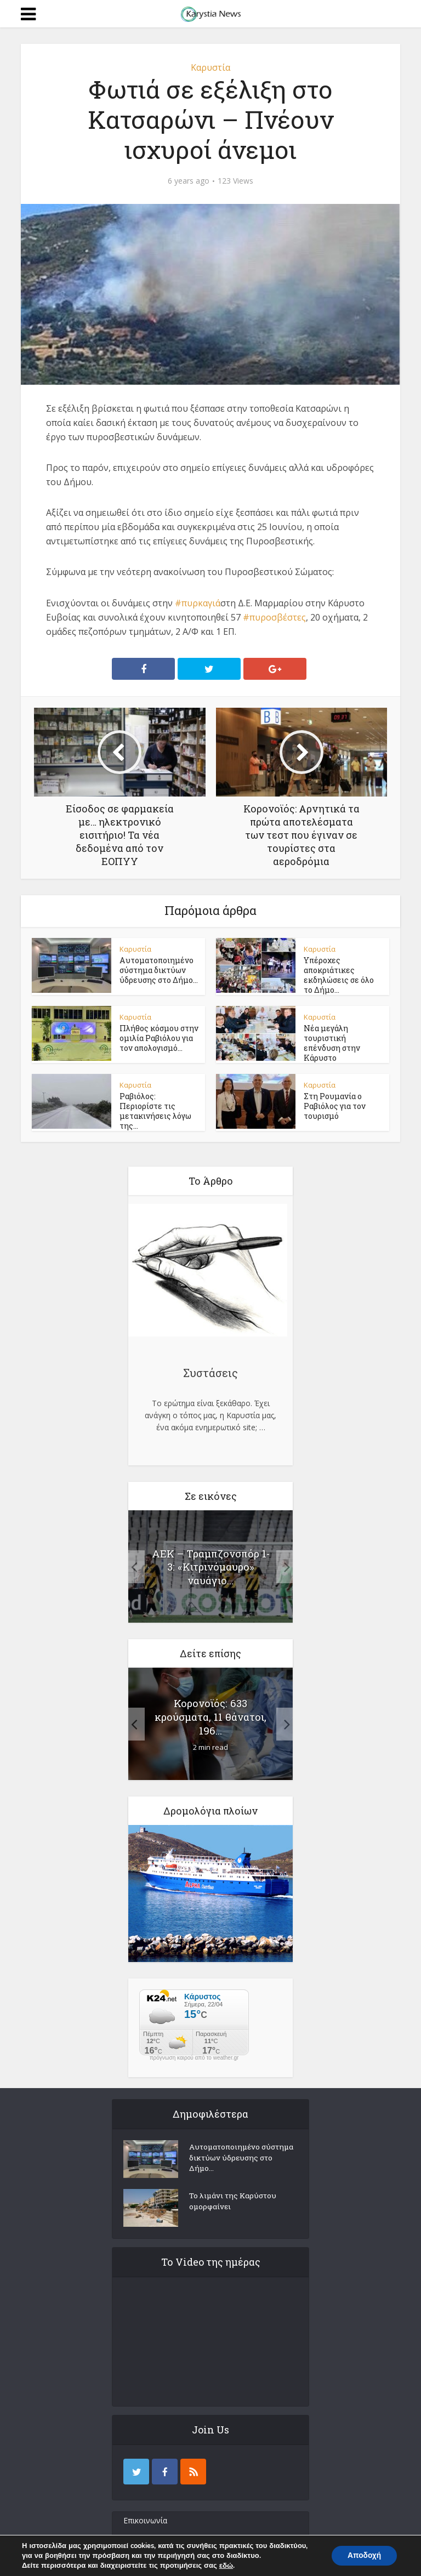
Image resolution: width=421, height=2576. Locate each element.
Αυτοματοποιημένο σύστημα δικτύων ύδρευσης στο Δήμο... (158, 970)
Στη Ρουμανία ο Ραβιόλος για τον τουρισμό (335, 1104)
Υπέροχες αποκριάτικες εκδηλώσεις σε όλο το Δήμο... (343, 975)
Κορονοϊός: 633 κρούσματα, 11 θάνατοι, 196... (211, 1712)
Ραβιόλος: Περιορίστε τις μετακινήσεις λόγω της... (159, 1104)
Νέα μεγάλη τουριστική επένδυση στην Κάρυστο (343, 1038)
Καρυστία (210, 67)
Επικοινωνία (145, 2516)
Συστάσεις (210, 1368)
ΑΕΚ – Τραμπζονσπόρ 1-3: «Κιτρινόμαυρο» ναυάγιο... (210, 1562)
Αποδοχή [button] (363, 2555)
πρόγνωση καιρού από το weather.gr (194, 2053)
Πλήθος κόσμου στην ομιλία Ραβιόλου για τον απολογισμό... (159, 1038)
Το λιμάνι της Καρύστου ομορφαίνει (234, 2198)
